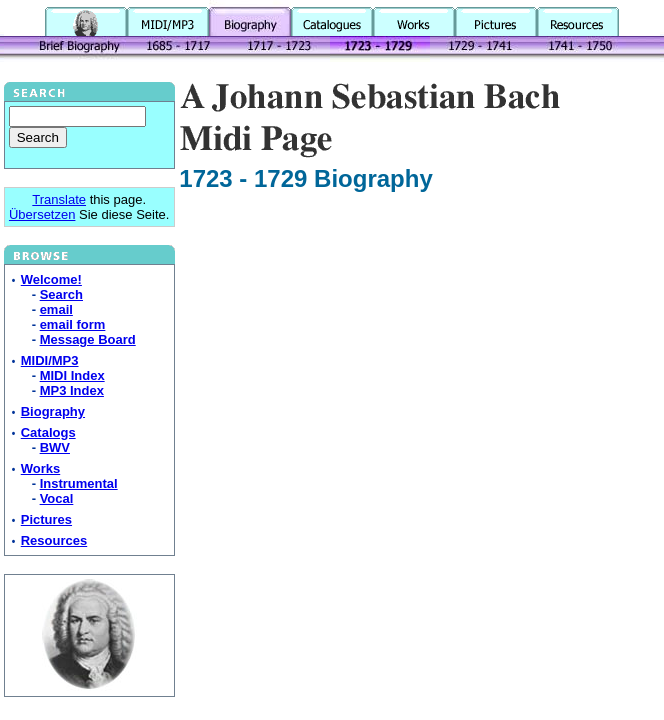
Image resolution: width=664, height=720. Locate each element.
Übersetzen (42, 214)
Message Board (88, 339)
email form (73, 324)
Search (61, 294)
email (56, 309)
